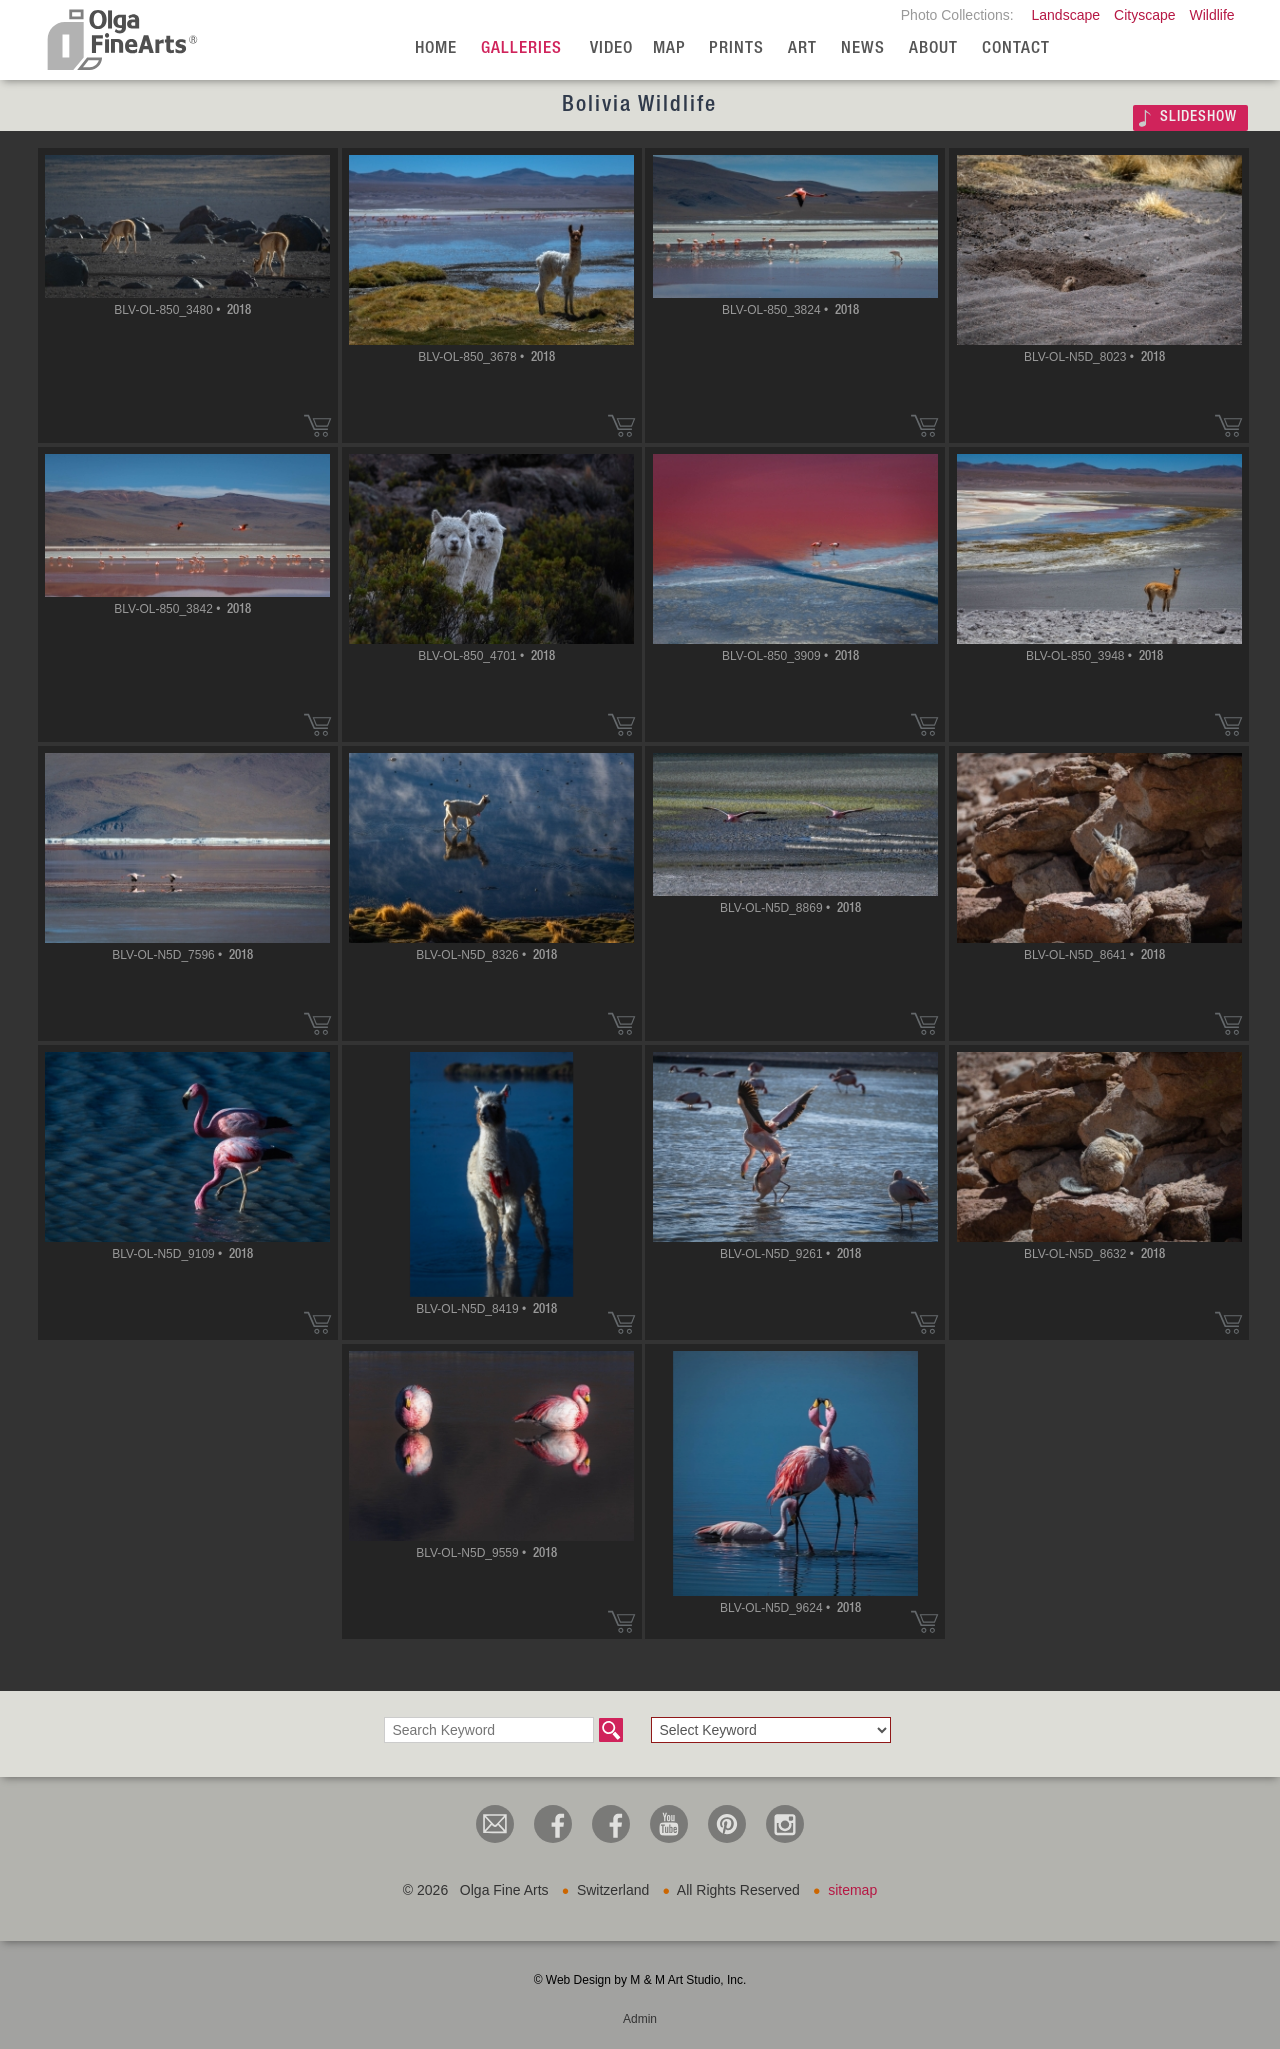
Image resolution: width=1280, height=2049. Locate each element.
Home (436, 49)
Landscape (1066, 15)
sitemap (852, 1890)
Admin (640, 2019)
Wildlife (1211, 15)
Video (611, 49)
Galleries (521, 49)
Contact (1016, 49)
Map (669, 49)
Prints (736, 49)
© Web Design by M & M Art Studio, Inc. (640, 1980)
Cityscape (1144, 15)
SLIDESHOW (1198, 117)
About (933, 49)
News (863, 49)
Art (802, 49)
